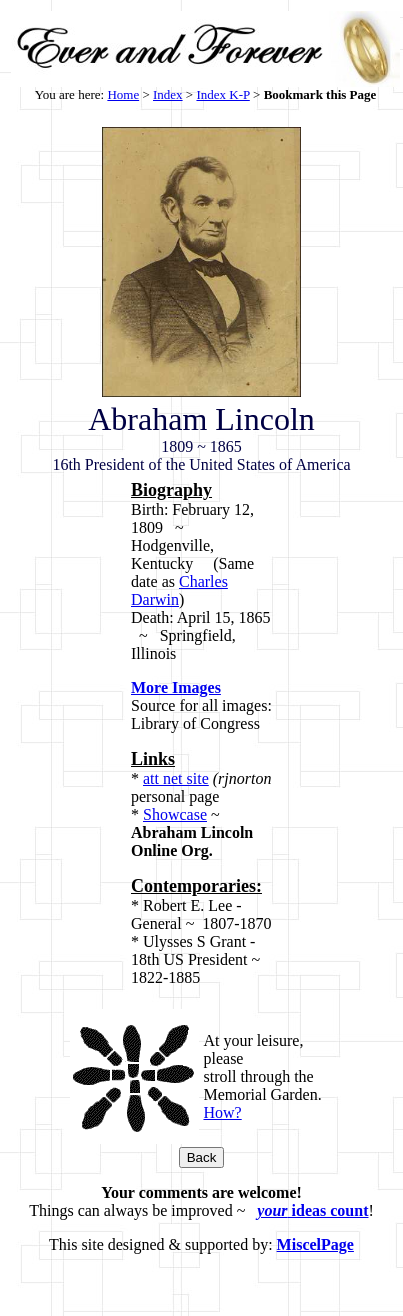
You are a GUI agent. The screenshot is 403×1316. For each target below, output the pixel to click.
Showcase (175, 814)
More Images (176, 687)
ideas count (312, 1210)
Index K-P (222, 94)
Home (123, 94)
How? (222, 1112)
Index (168, 94)
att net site (176, 778)
